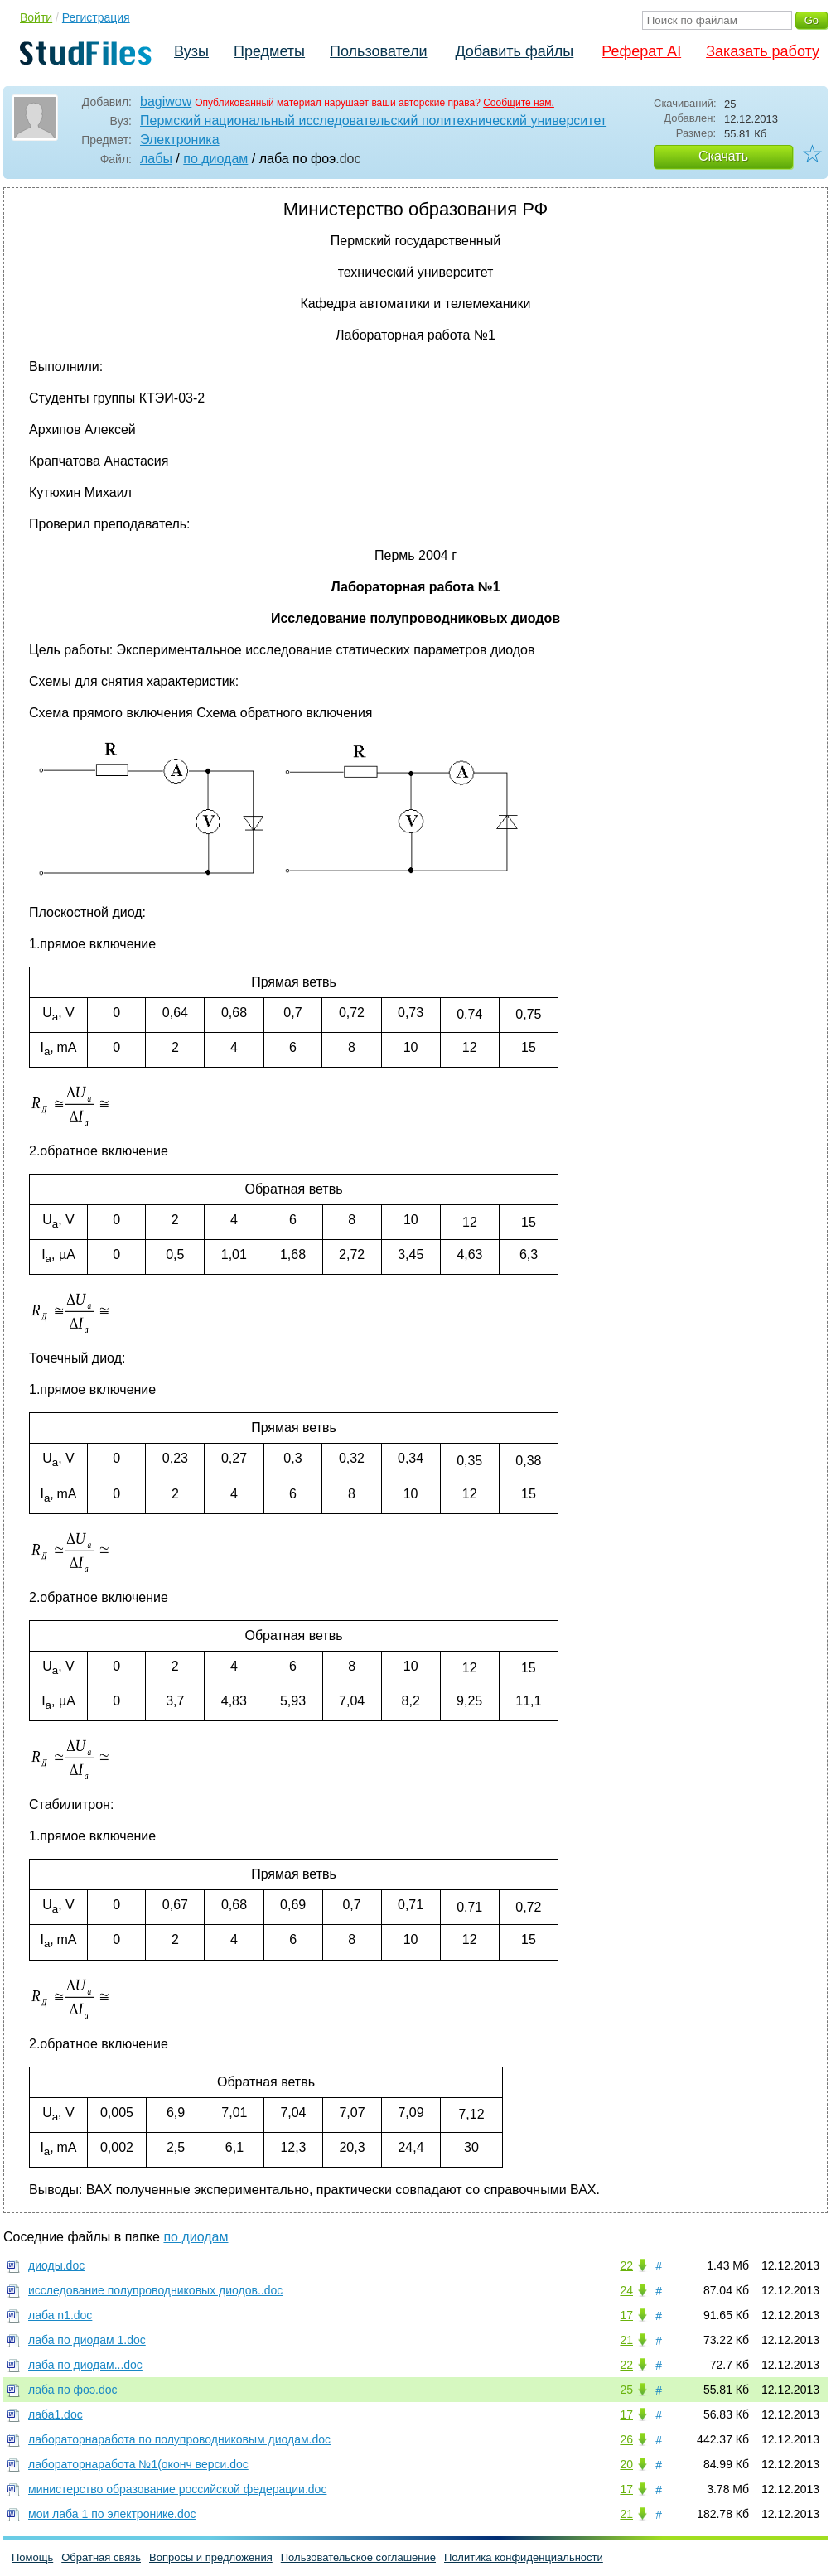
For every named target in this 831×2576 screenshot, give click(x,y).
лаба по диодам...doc (85, 2364)
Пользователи (378, 51)
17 (626, 2315)
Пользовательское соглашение (358, 2557)
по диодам (215, 159)
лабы (156, 159)
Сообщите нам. (518, 103)
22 (626, 2265)
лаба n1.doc (60, 2315)
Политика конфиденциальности (523, 2557)
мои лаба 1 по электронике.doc (112, 2514)
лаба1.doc (55, 2414)
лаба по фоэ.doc (73, 2389)
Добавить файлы (514, 51)
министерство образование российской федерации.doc (177, 2489)
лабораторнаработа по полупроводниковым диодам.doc (179, 2439)
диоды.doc (56, 2265)
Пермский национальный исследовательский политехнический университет (373, 120)
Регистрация (96, 17)
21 (626, 2340)
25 (626, 2389)
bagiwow (165, 101)
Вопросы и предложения (211, 2557)
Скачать (723, 156)
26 (626, 2439)
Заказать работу (762, 51)
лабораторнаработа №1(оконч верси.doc (138, 2464)
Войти (36, 17)
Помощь (32, 2557)
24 (626, 2290)
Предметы (269, 51)
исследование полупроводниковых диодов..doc (155, 2290)
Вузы (191, 51)
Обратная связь (101, 2557)
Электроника (180, 140)
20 (626, 2464)
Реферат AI (641, 51)
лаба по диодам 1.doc (87, 2340)
